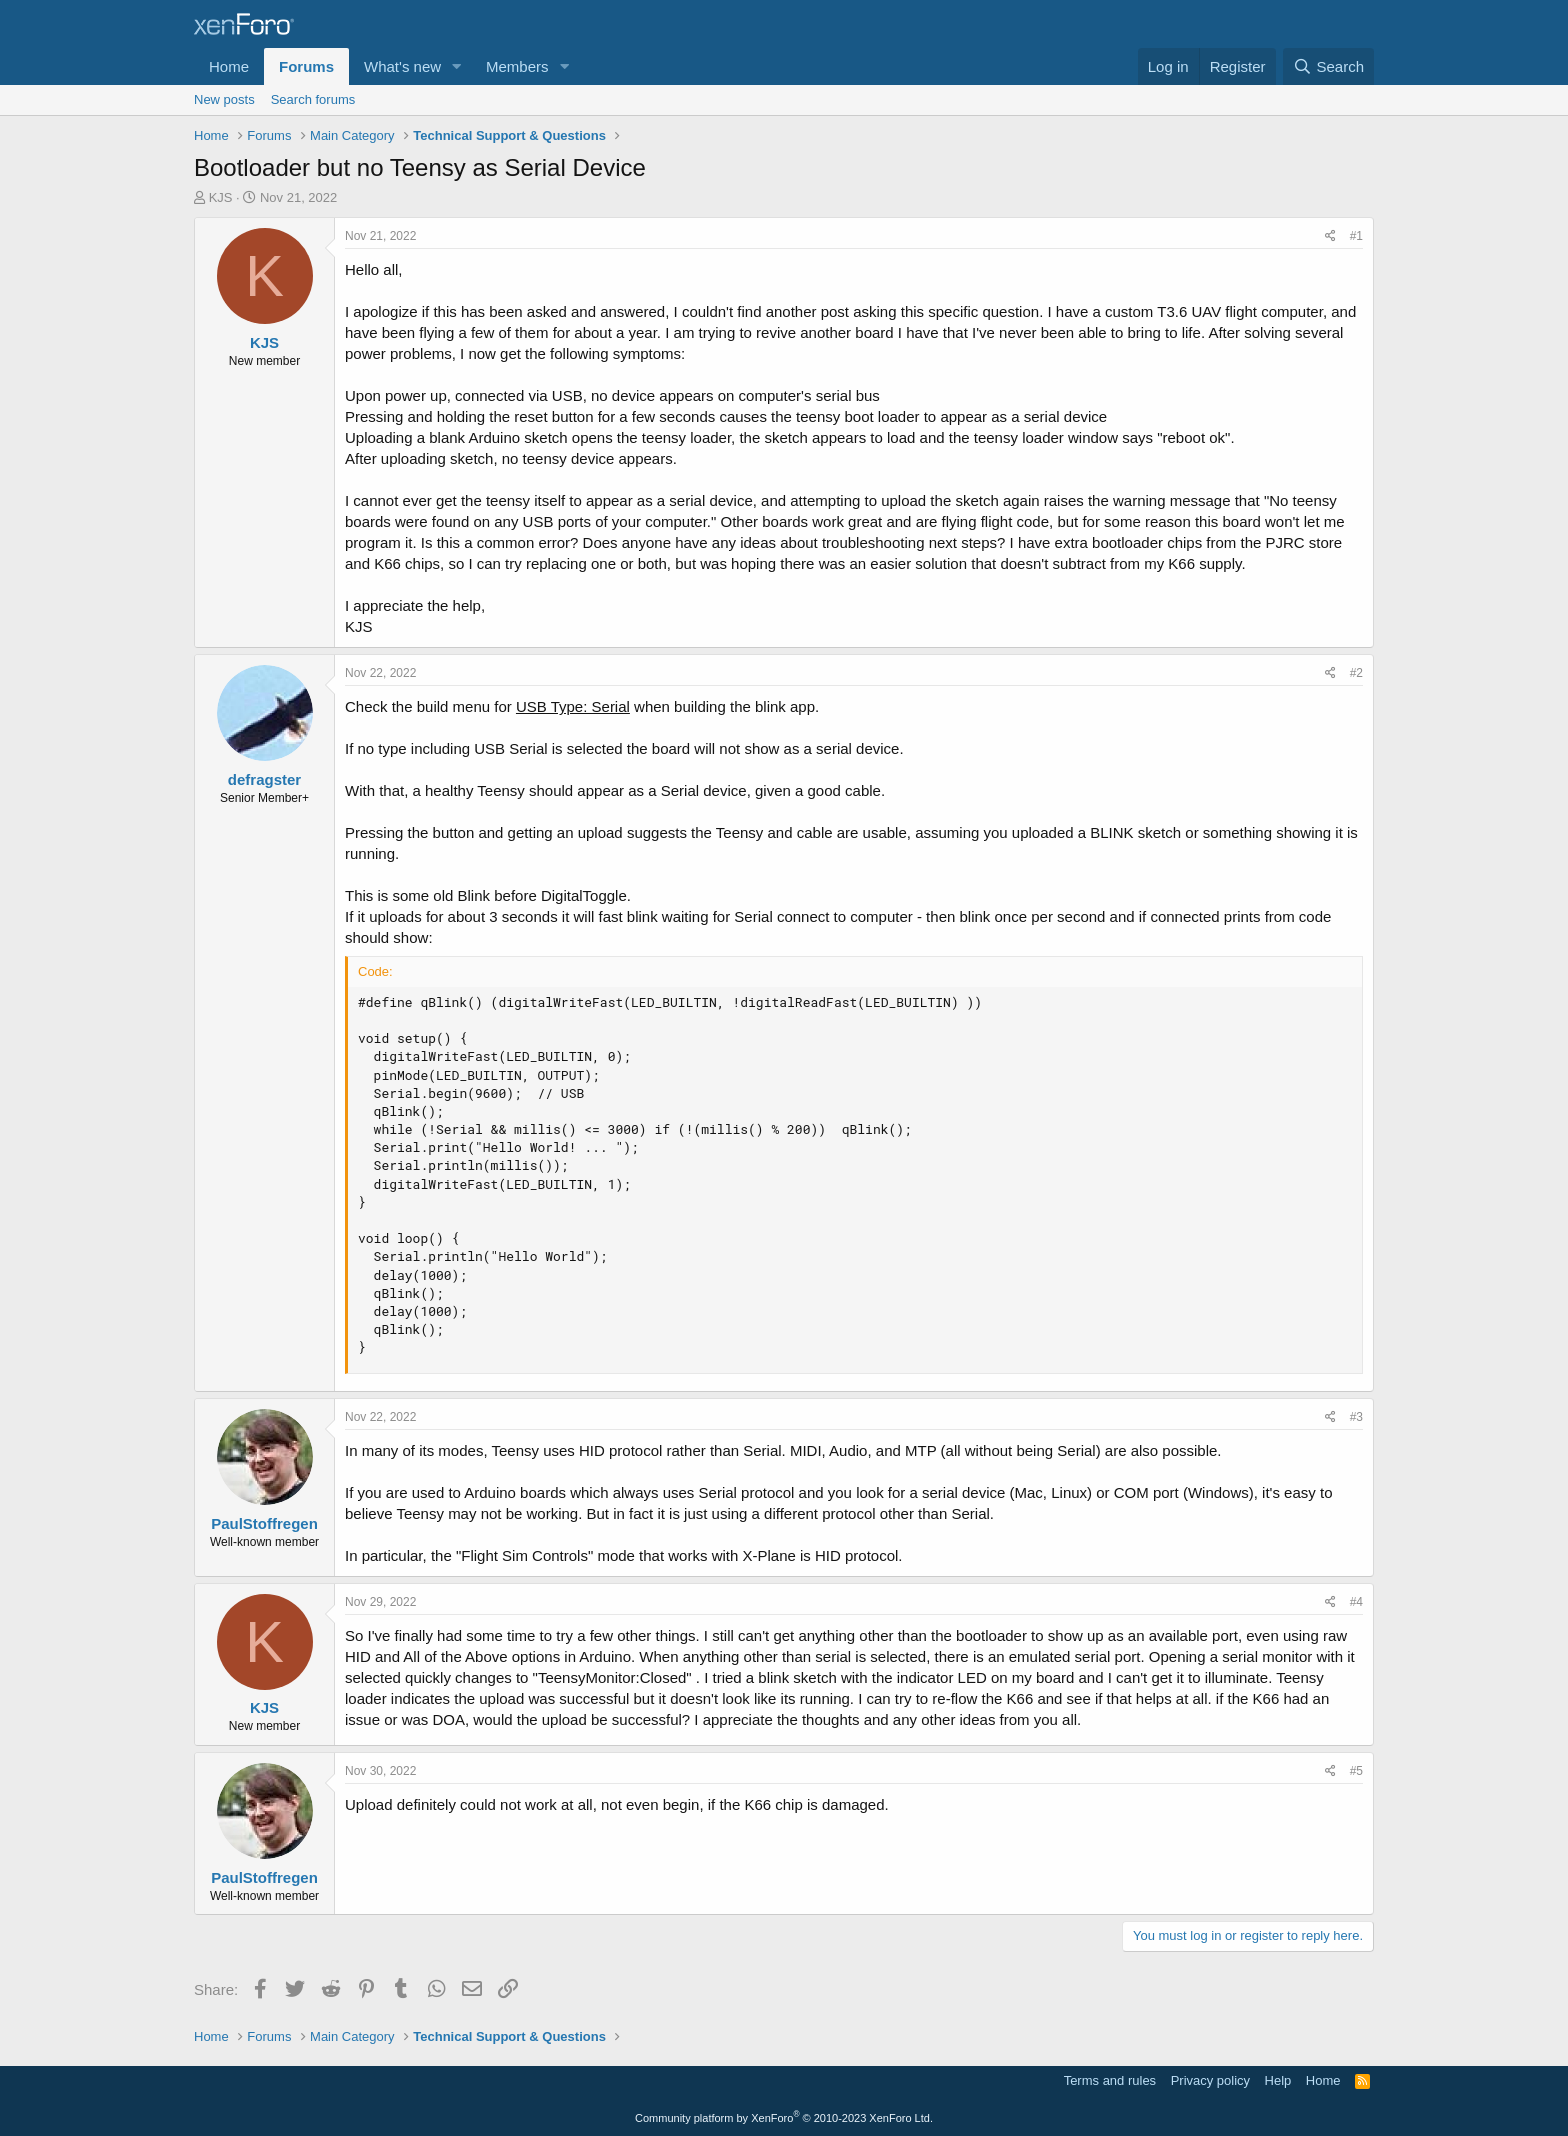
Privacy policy (1210, 2080)
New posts (224, 99)
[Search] (1328, 66)
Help (1278, 2080)
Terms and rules (1110, 2080)
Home (229, 66)
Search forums (313, 99)
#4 (1356, 1602)
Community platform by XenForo (784, 2118)
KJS (221, 197)
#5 (1356, 1771)
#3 (1356, 1417)
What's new (402, 66)
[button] (457, 66)
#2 (1356, 673)
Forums (306, 66)
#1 (1356, 236)
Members (517, 66)
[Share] (1330, 236)
